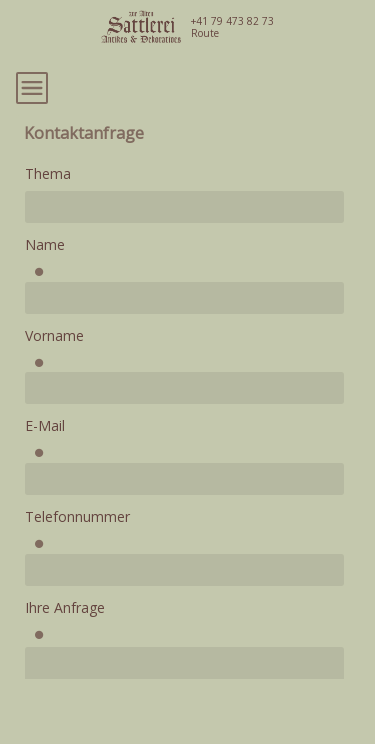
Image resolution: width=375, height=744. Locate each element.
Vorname (54, 335)
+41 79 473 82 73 (232, 21)
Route (205, 33)
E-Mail (45, 425)
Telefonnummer (77, 516)
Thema (48, 173)
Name (45, 244)
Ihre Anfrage (65, 607)
